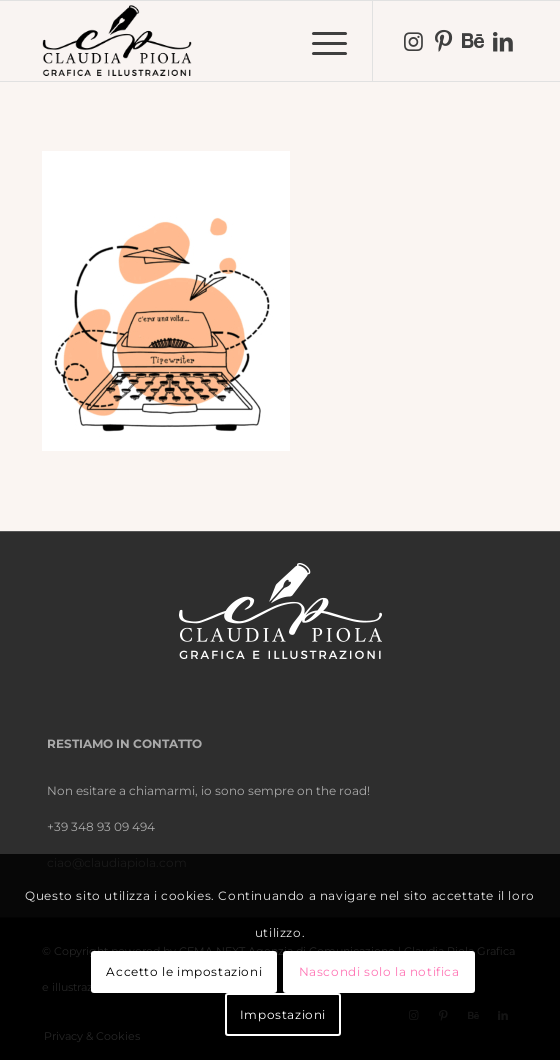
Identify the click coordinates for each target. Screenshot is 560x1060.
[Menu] (319, 41)
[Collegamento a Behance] (473, 41)
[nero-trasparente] (232, 41)
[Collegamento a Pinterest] (443, 41)
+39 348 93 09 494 (101, 826)
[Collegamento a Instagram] (413, 41)
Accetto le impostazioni (184, 971)
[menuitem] (319, 41)
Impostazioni (283, 1014)
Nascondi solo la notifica (379, 971)
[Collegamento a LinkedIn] (503, 41)
